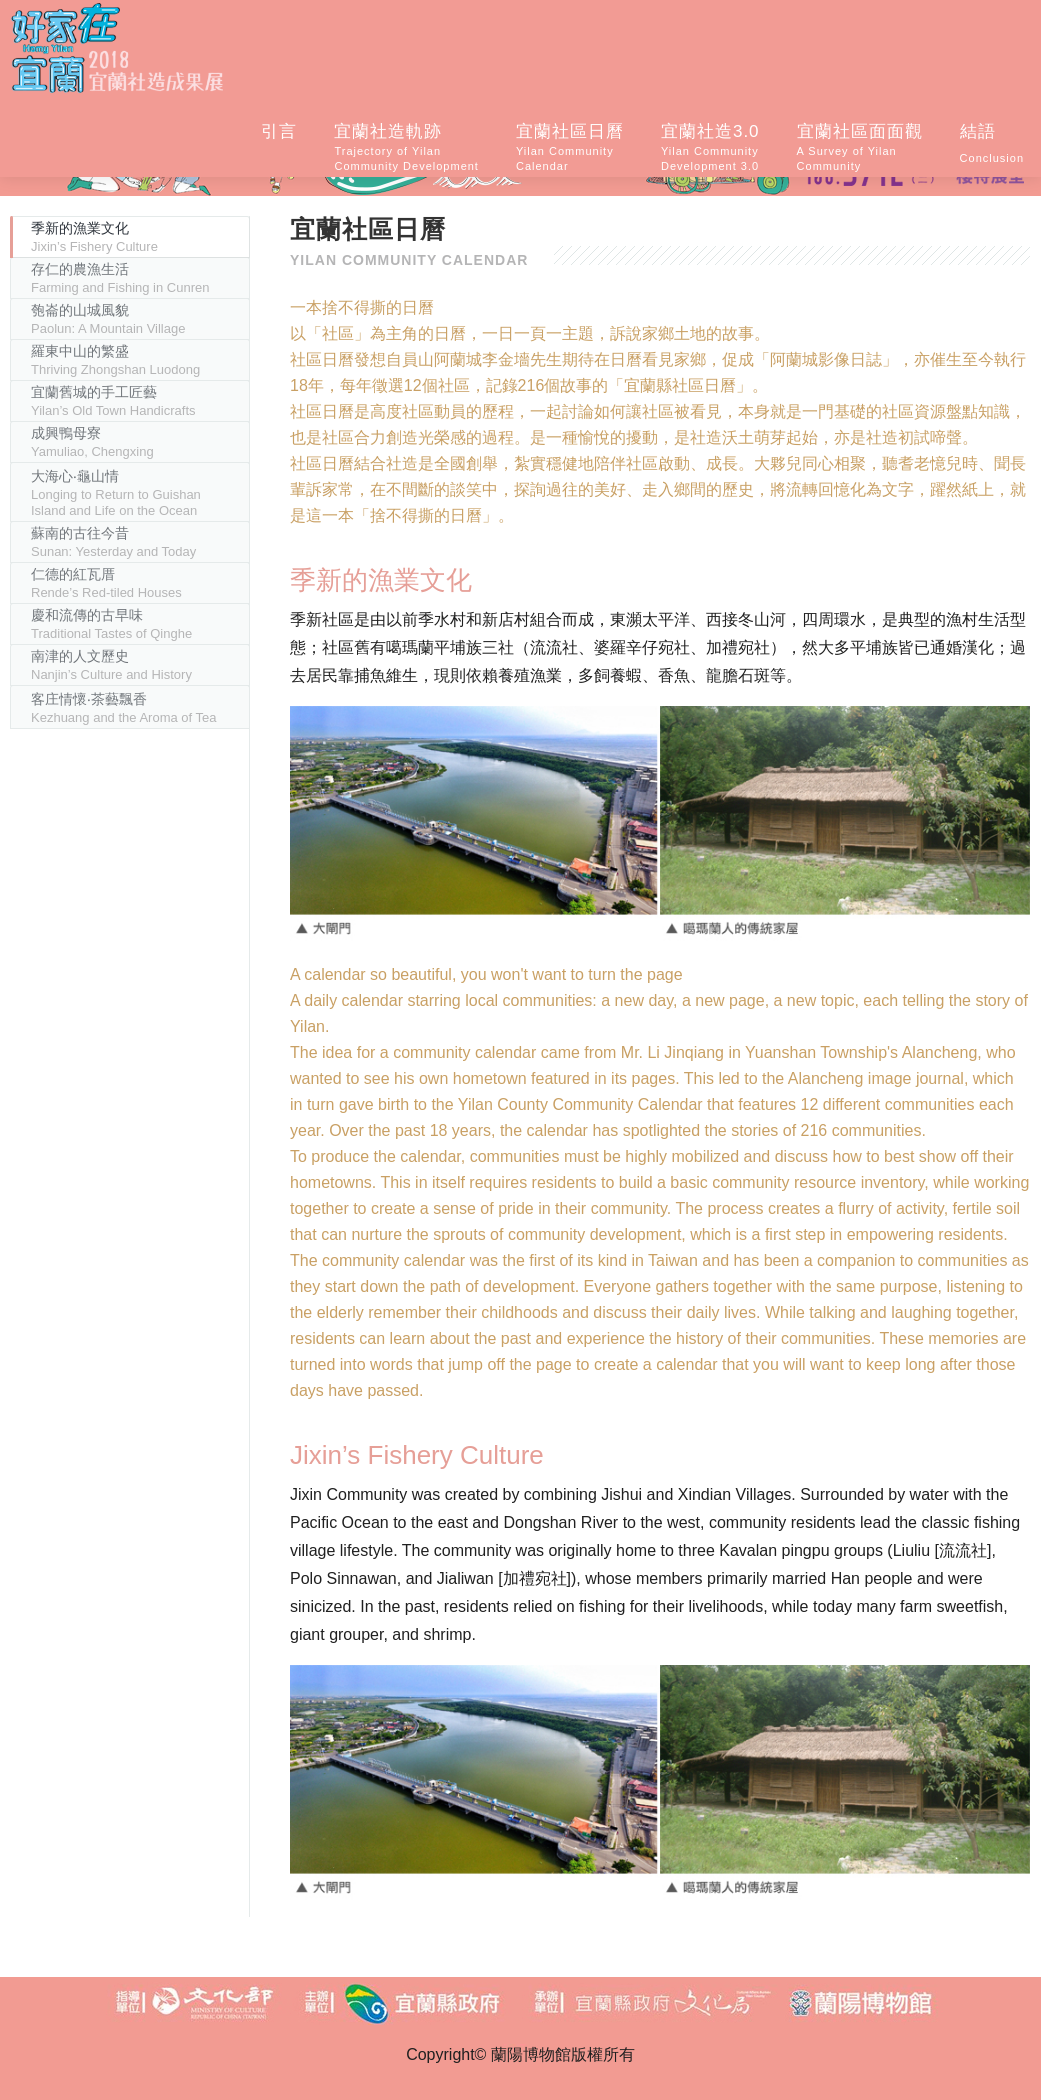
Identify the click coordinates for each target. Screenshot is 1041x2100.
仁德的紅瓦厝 (106, 583)
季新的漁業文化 (94, 237)
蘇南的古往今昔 (113, 542)
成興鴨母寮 (92, 442)
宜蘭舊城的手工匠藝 (113, 401)
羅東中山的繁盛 (115, 360)
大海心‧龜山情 (116, 493)
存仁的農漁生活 (120, 278)
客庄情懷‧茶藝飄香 (124, 708)
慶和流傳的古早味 (111, 624)
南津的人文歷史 (111, 665)
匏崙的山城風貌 (108, 319)
